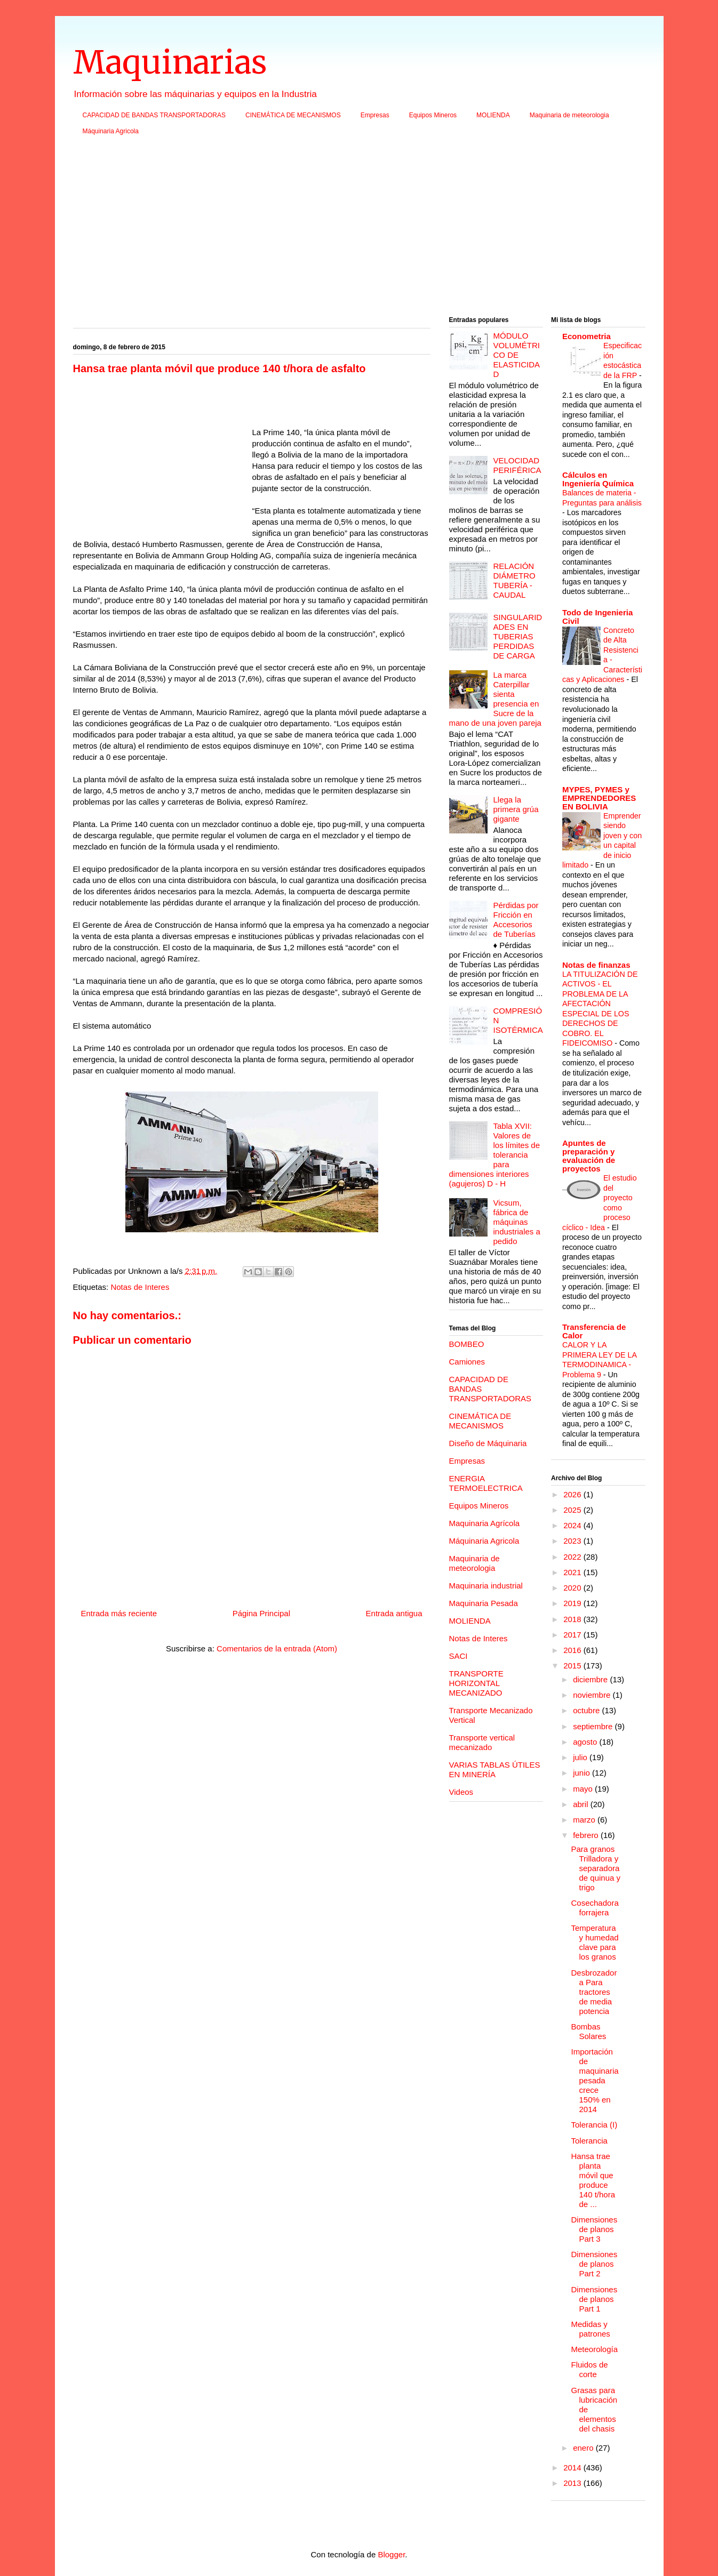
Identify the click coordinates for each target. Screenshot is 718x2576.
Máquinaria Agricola (111, 131)
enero (584, 2447)
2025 (573, 1509)
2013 (573, 2482)
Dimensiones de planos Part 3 (594, 2229)
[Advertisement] (359, 229)
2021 (573, 1572)
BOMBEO (466, 1344)
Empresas (375, 115)
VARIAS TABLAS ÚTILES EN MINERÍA (494, 1769)
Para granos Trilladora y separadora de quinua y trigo (596, 1868)
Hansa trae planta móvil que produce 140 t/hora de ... (593, 2180)
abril (582, 1804)
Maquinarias (170, 62)
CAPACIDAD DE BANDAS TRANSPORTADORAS (154, 115)
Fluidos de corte (589, 2369)
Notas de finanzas (596, 964)
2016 (573, 1650)
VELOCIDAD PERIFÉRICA (517, 465)
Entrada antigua (394, 1613)
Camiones (467, 1361)
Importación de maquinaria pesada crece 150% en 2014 (595, 2080)
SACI (458, 1655)
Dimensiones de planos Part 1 (594, 2299)
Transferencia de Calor (594, 1331)
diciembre (591, 1679)
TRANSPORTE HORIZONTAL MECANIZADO (476, 1683)
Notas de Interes (139, 1286)
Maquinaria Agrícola (484, 1523)
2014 (573, 2467)
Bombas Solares (589, 2031)
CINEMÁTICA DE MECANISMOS (293, 115)
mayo (584, 1788)
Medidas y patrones (590, 2329)
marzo (585, 1819)
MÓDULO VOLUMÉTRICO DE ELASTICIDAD (516, 355)
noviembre (592, 1694)
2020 (573, 1587)
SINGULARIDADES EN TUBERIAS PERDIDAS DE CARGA (518, 636)
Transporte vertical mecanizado (482, 1742)
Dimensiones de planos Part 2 (594, 2264)
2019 (573, 1603)
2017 (573, 1634)
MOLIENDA (493, 115)
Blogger (391, 2554)
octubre (587, 1710)
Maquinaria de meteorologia (569, 115)
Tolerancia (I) (594, 2124)
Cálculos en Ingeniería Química (598, 479)
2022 (573, 1556)
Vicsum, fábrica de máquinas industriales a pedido (516, 1222)
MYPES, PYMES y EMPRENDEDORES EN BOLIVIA (599, 798)
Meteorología (594, 2349)
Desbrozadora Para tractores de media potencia (594, 1992)
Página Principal (261, 1613)
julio (581, 1757)
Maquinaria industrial (486, 1585)
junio (582, 1772)
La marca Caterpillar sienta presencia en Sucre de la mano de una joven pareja (495, 698)
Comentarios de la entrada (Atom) (277, 1648)
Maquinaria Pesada (483, 1603)
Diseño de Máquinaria (488, 1443)
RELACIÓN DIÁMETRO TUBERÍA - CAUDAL (514, 580)
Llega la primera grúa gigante (516, 809)
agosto (586, 1741)
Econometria (586, 336)
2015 (573, 1665)
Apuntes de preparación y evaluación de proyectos (588, 1155)
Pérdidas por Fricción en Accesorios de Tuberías (516, 919)
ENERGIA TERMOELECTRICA (486, 1483)
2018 (573, 1619)
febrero (587, 1835)
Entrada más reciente (119, 1613)
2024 (573, 1525)
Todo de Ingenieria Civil (597, 616)
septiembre (594, 1726)
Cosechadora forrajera (595, 1907)
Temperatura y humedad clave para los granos (595, 1942)
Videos (461, 1791)
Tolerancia (589, 2140)
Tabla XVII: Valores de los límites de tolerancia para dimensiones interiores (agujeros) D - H (494, 1154)
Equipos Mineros (433, 115)
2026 (573, 1494)
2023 (573, 1540)
